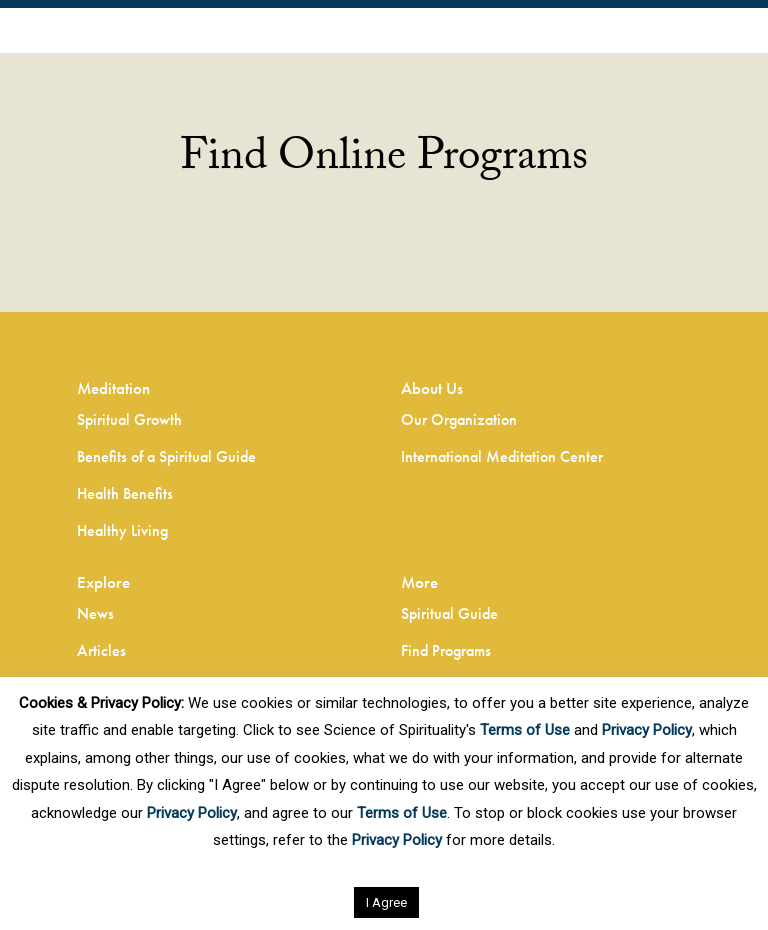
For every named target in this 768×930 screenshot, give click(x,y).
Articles (101, 650)
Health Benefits (125, 493)
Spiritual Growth (129, 419)
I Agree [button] (386, 902)
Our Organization (459, 419)
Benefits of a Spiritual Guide (166, 456)
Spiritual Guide (449, 613)
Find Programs (446, 650)
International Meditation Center (502, 456)
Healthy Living (122, 530)
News (95, 613)
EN (18, 33)
